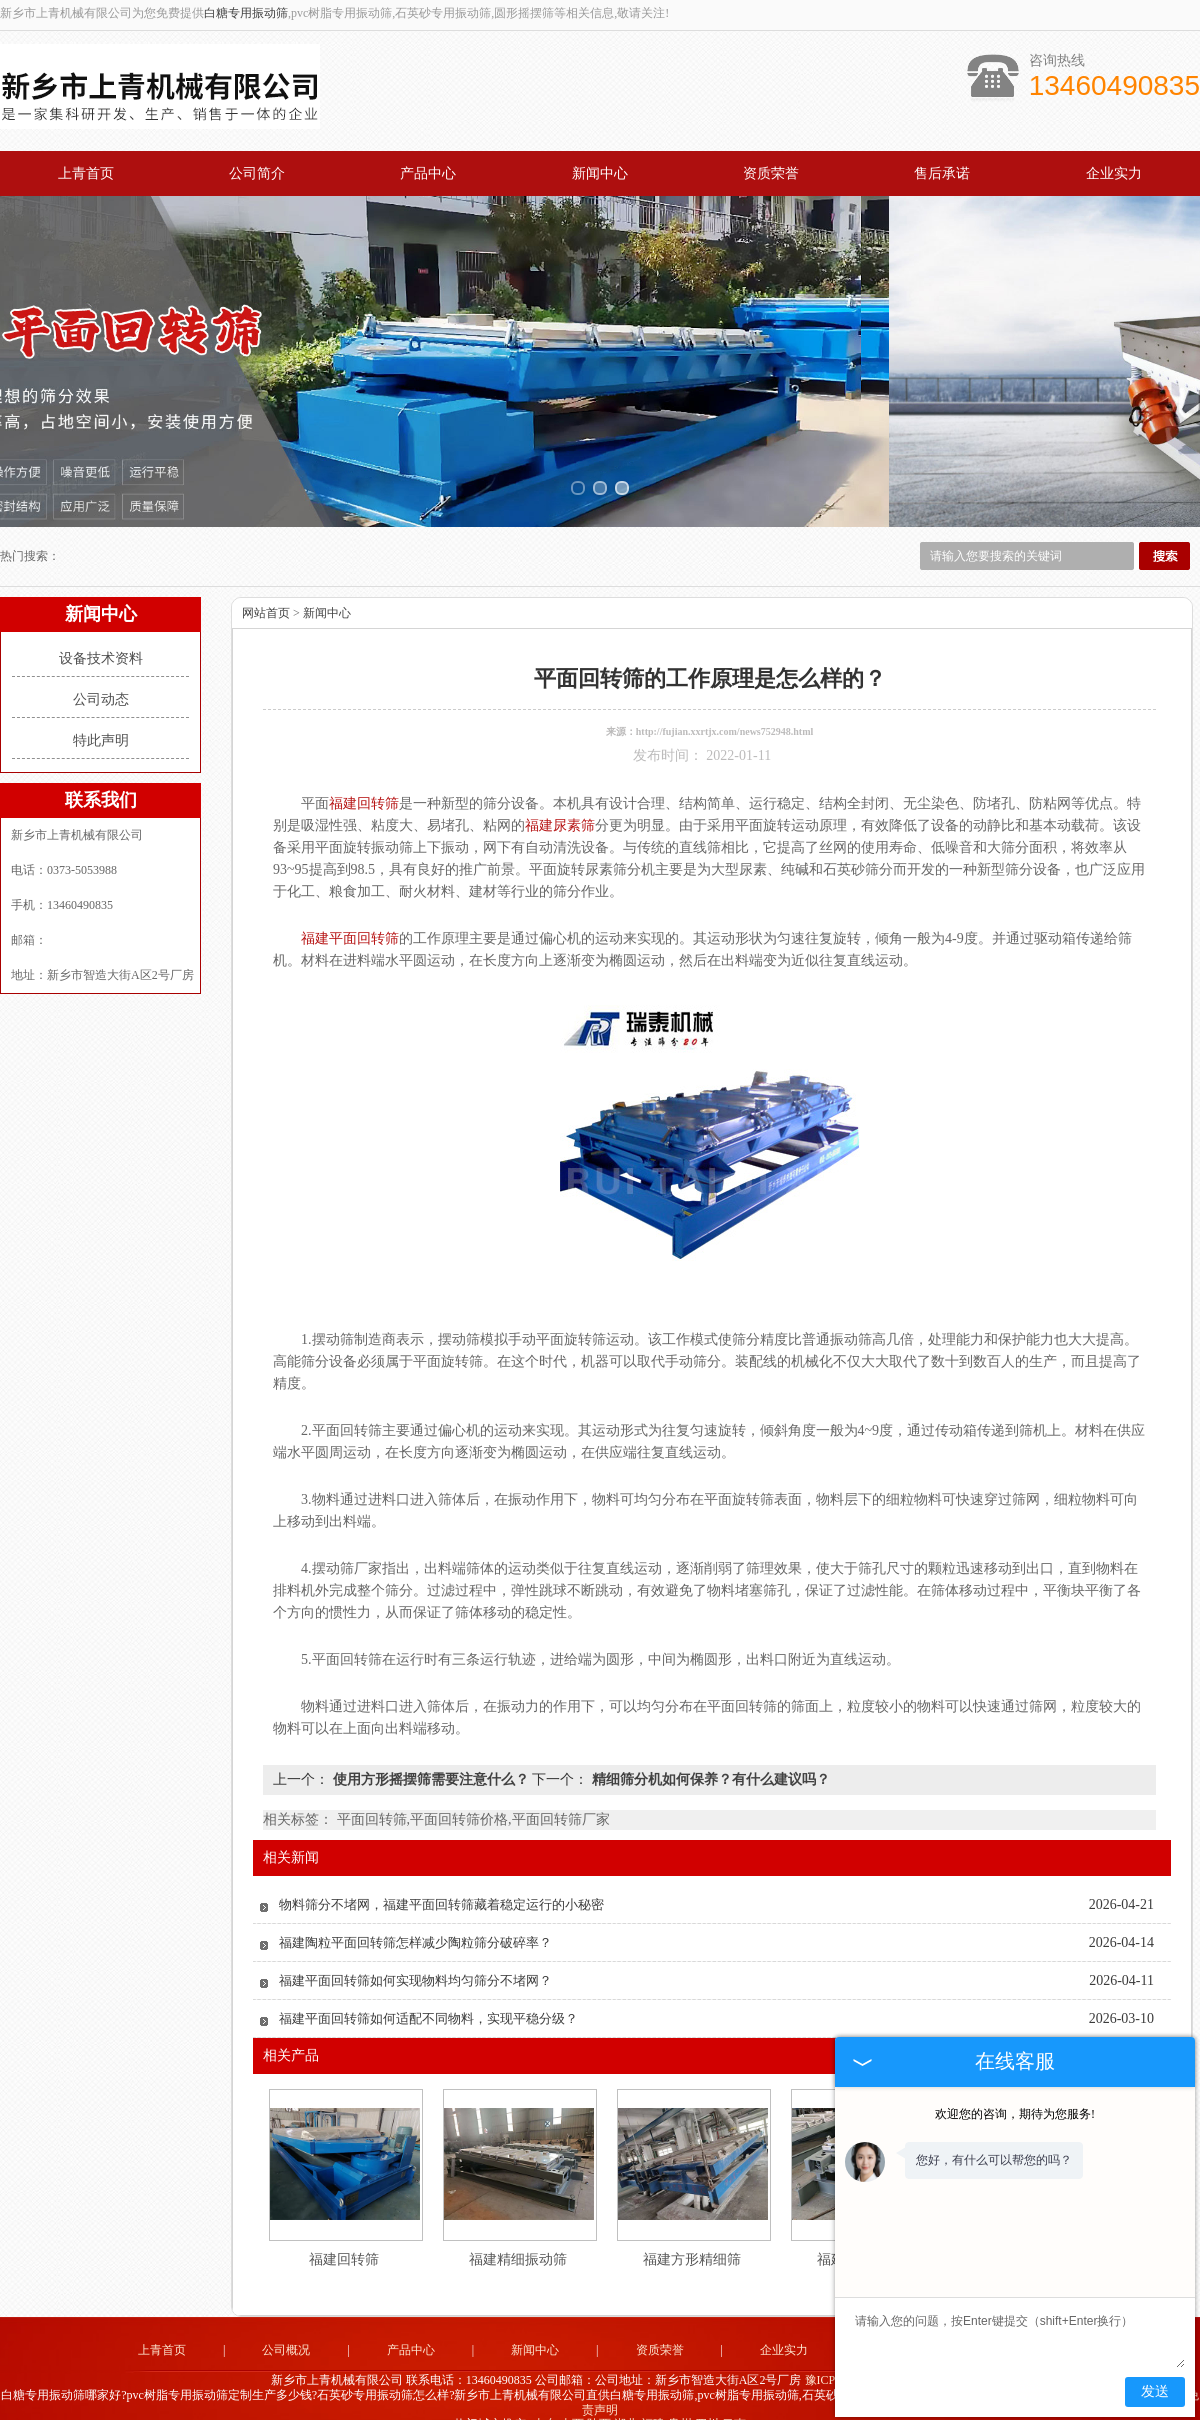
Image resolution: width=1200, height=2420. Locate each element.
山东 (545, 2401)
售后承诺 (942, 173)
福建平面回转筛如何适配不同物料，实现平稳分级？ (428, 1995)
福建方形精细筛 (692, 2236)
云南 (734, 2401)
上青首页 (86, 173)
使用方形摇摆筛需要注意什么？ (430, 1756)
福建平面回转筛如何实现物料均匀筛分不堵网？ (415, 1957)
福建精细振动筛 (518, 2236)
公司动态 (101, 676)
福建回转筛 (344, 2236)
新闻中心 (600, 173)
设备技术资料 (101, 635)
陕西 (599, 2401)
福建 (653, 2401)
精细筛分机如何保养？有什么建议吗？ (709, 1756)
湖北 (626, 2401)
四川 (707, 2401)
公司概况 (286, 2327)
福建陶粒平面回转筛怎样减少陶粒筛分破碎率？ (415, 1919)
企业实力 (1114, 173)
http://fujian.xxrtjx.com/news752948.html (725, 708)
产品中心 (428, 173)
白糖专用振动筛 (246, 13)
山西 (572, 2401)
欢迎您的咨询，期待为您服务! (1015, 2114)
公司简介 (257, 173)
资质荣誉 (771, 173)
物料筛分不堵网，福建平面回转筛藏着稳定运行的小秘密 (441, 1881)
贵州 (680, 2401)
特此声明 (101, 717)
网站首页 (266, 590)
